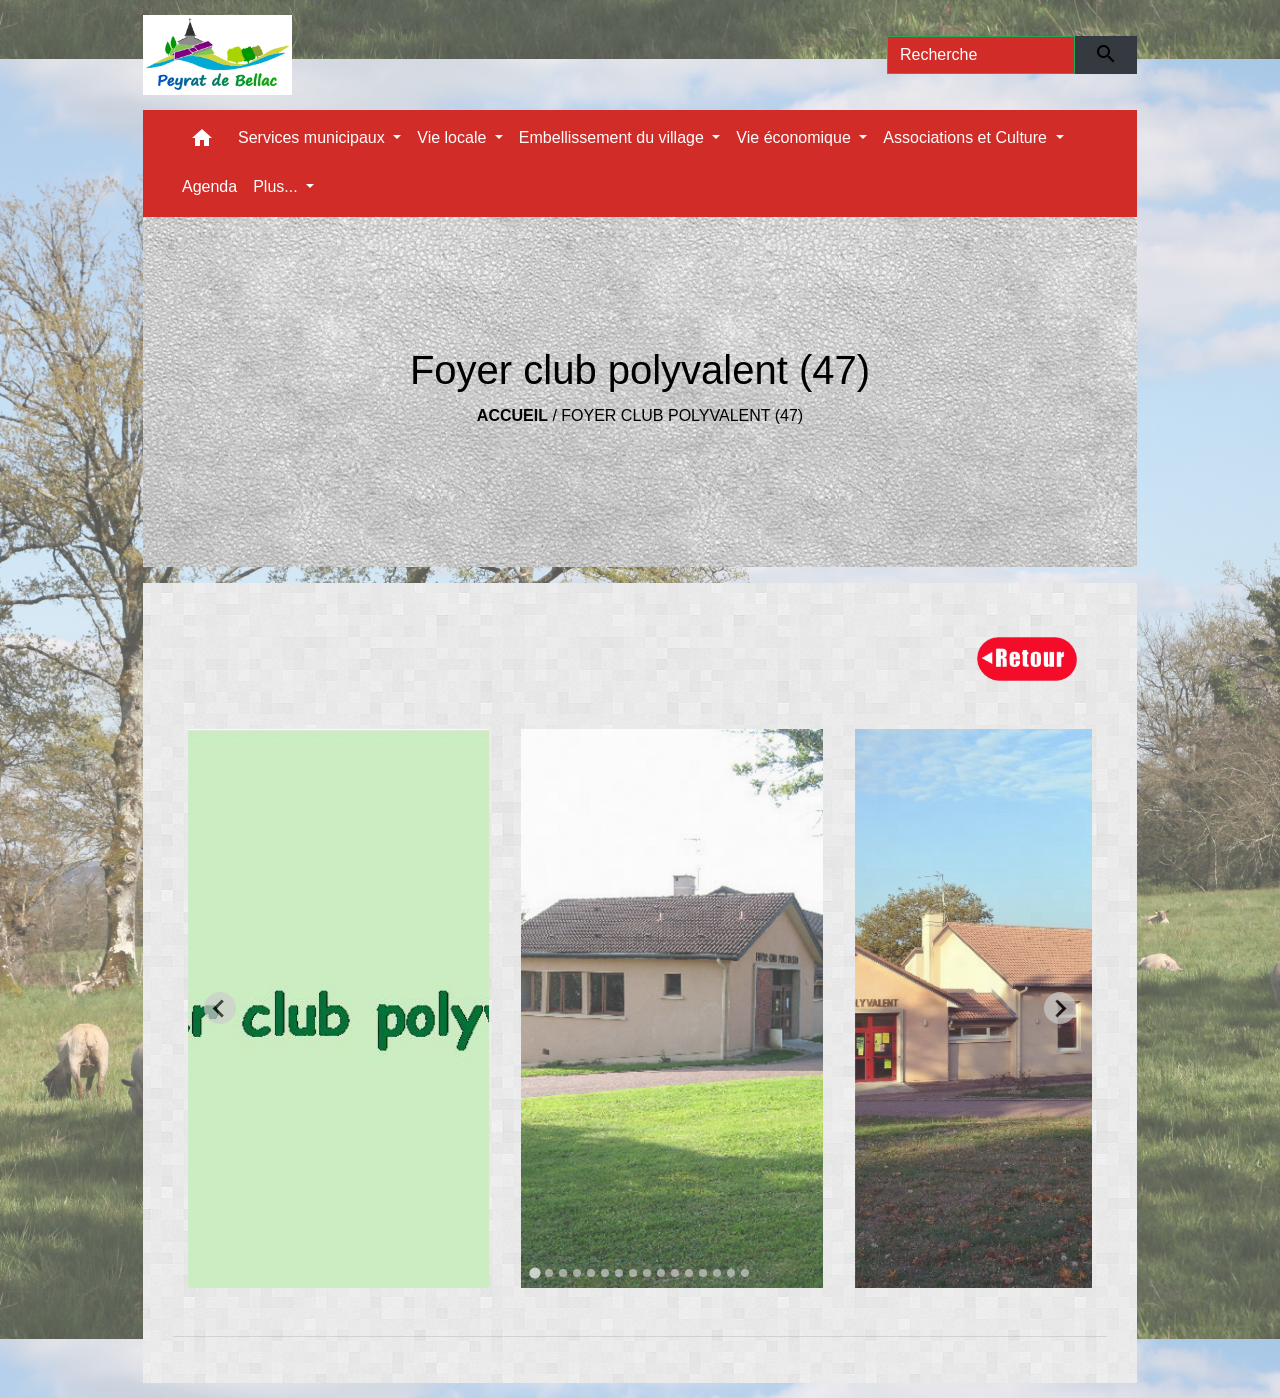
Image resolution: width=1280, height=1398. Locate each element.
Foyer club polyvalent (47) (682, 415)
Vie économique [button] (795, 137)
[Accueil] (217, 55)
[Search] (981, 55)
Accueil (512, 415)
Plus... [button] (277, 186)
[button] (202, 142)
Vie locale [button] (454, 137)
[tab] (534, 1272)
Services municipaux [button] (313, 137)
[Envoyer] (1106, 55)
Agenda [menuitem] (209, 186)
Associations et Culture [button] (967, 137)
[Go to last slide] (220, 1008)
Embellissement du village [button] (613, 137)
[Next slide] (1060, 1008)
